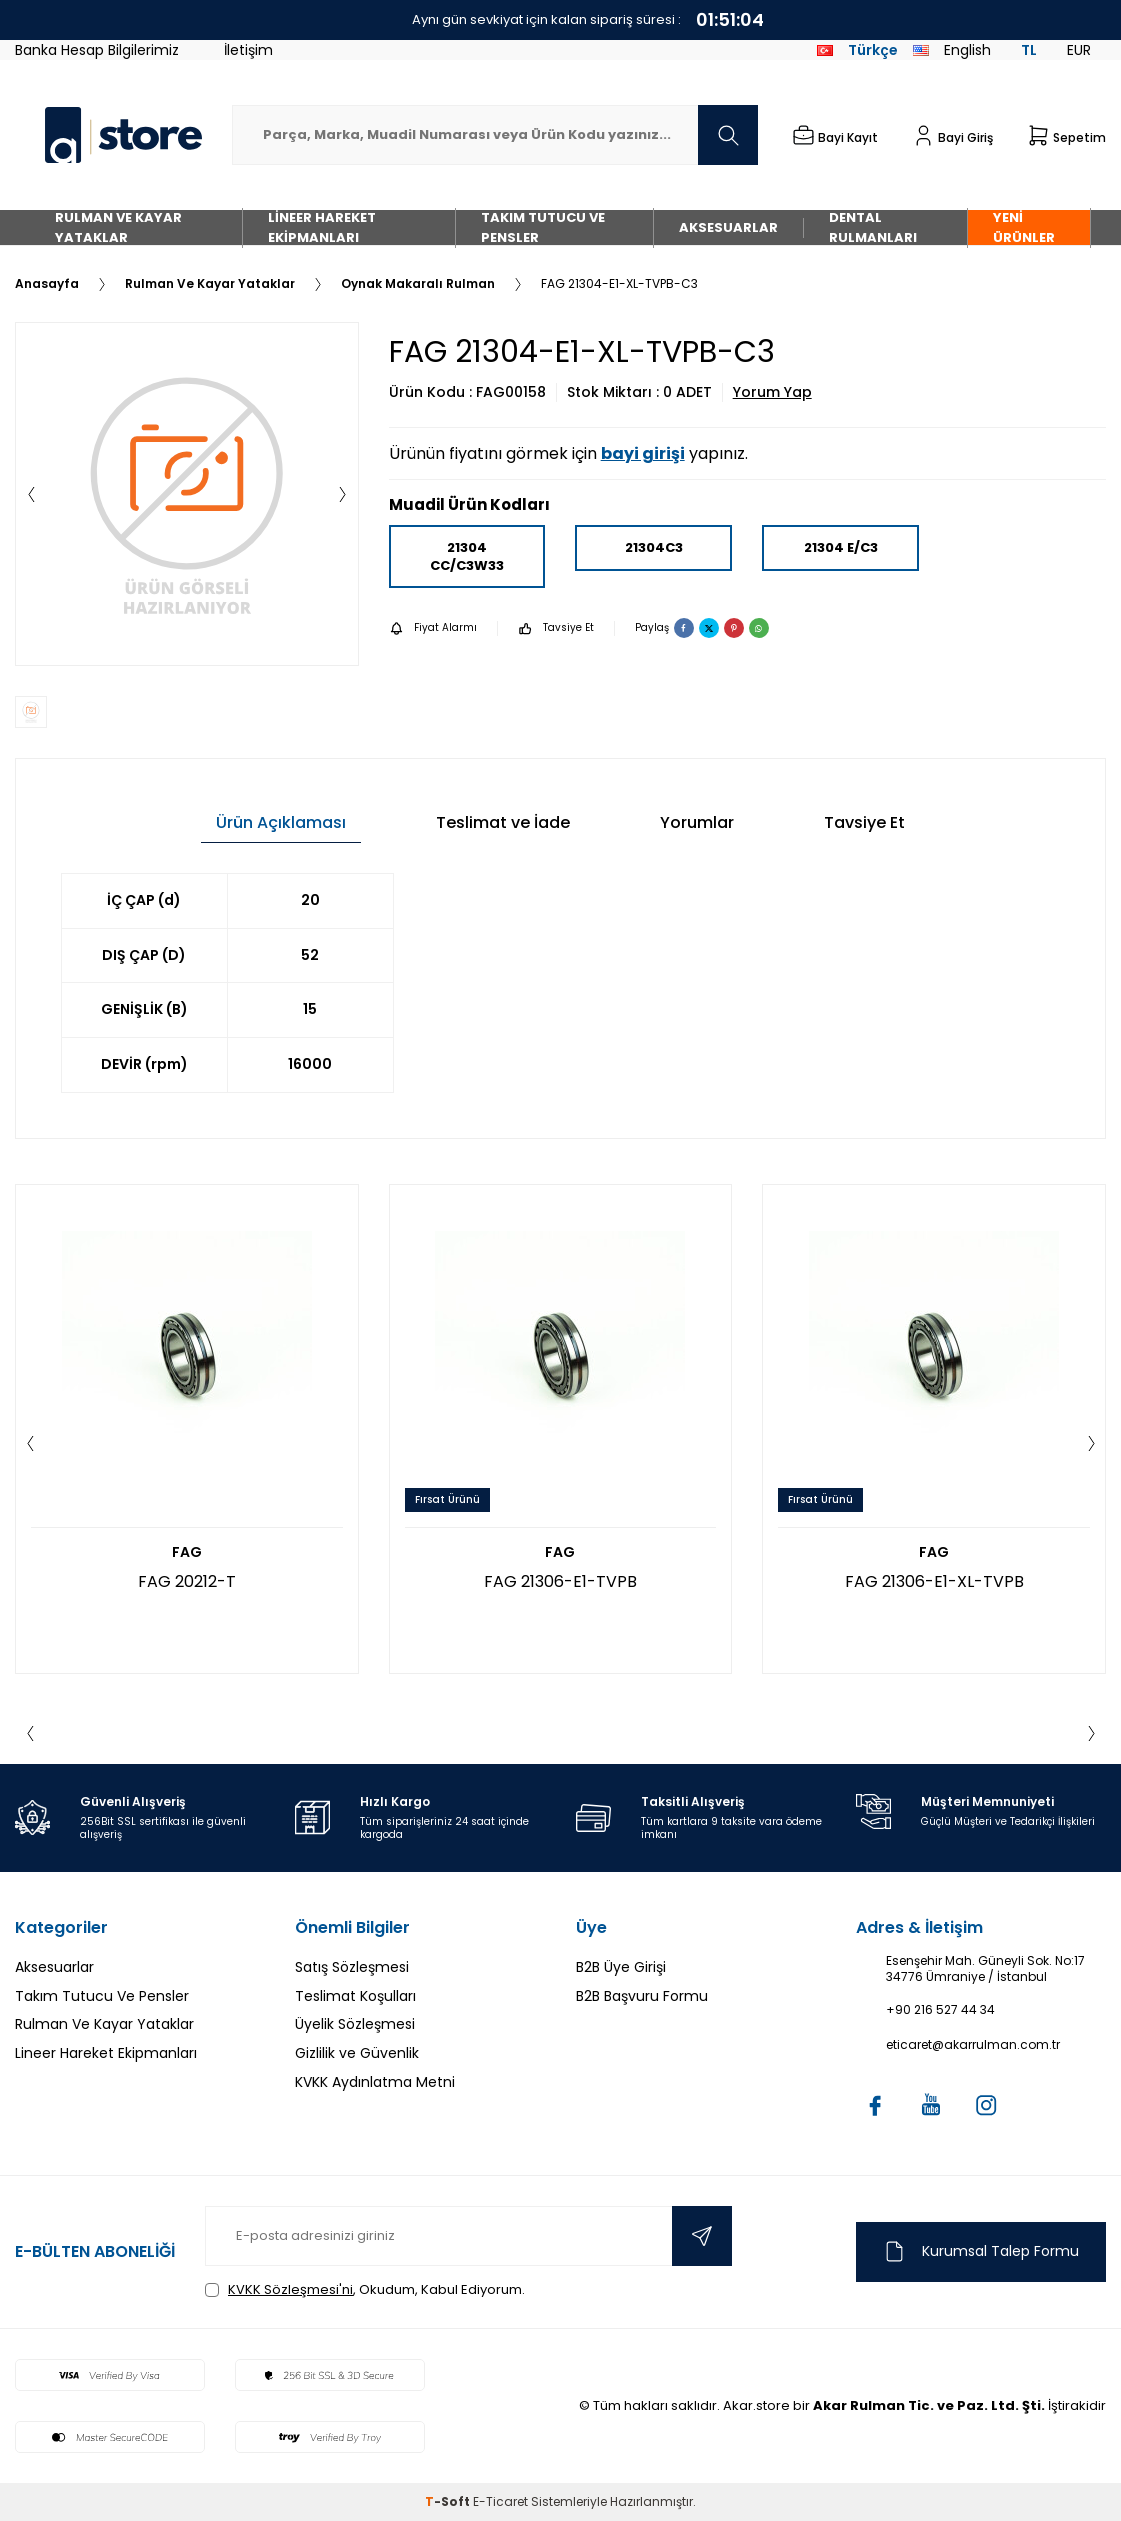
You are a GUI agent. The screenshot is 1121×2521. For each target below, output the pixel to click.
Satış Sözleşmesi (352, 1967)
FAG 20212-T (187, 1581)
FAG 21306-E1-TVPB (560, 1581)
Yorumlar (697, 822)
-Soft (449, 2501)
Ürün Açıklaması (281, 822)
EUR (1079, 50)
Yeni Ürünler (1024, 227)
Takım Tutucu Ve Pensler (543, 227)
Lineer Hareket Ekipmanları (322, 227)
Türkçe (857, 50)
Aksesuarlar (728, 227)
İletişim (248, 50)
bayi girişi (643, 453)
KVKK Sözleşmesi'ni (290, 2289)
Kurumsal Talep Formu (980, 2251)
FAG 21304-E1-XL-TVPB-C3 (619, 284)
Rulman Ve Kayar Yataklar (118, 227)
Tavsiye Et (556, 628)
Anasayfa (47, 284)
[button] (31, 494)
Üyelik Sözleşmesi (355, 2024)
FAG (187, 1552)
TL (1029, 50)
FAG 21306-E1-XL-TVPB (934, 1581)
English (952, 50)
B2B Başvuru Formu (642, 1996)
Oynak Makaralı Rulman (418, 284)
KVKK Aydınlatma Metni (375, 2082)
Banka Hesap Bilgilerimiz (97, 50)
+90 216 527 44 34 (940, 2010)
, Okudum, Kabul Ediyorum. (365, 2289)
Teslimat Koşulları (355, 1996)
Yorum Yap (772, 392)
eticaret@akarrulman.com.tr (973, 2045)
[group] (187, 494)
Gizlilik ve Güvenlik (357, 2053)
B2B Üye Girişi (621, 1967)
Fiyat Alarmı (433, 628)
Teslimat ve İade (503, 822)
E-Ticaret (500, 2501)
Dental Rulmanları (873, 227)
